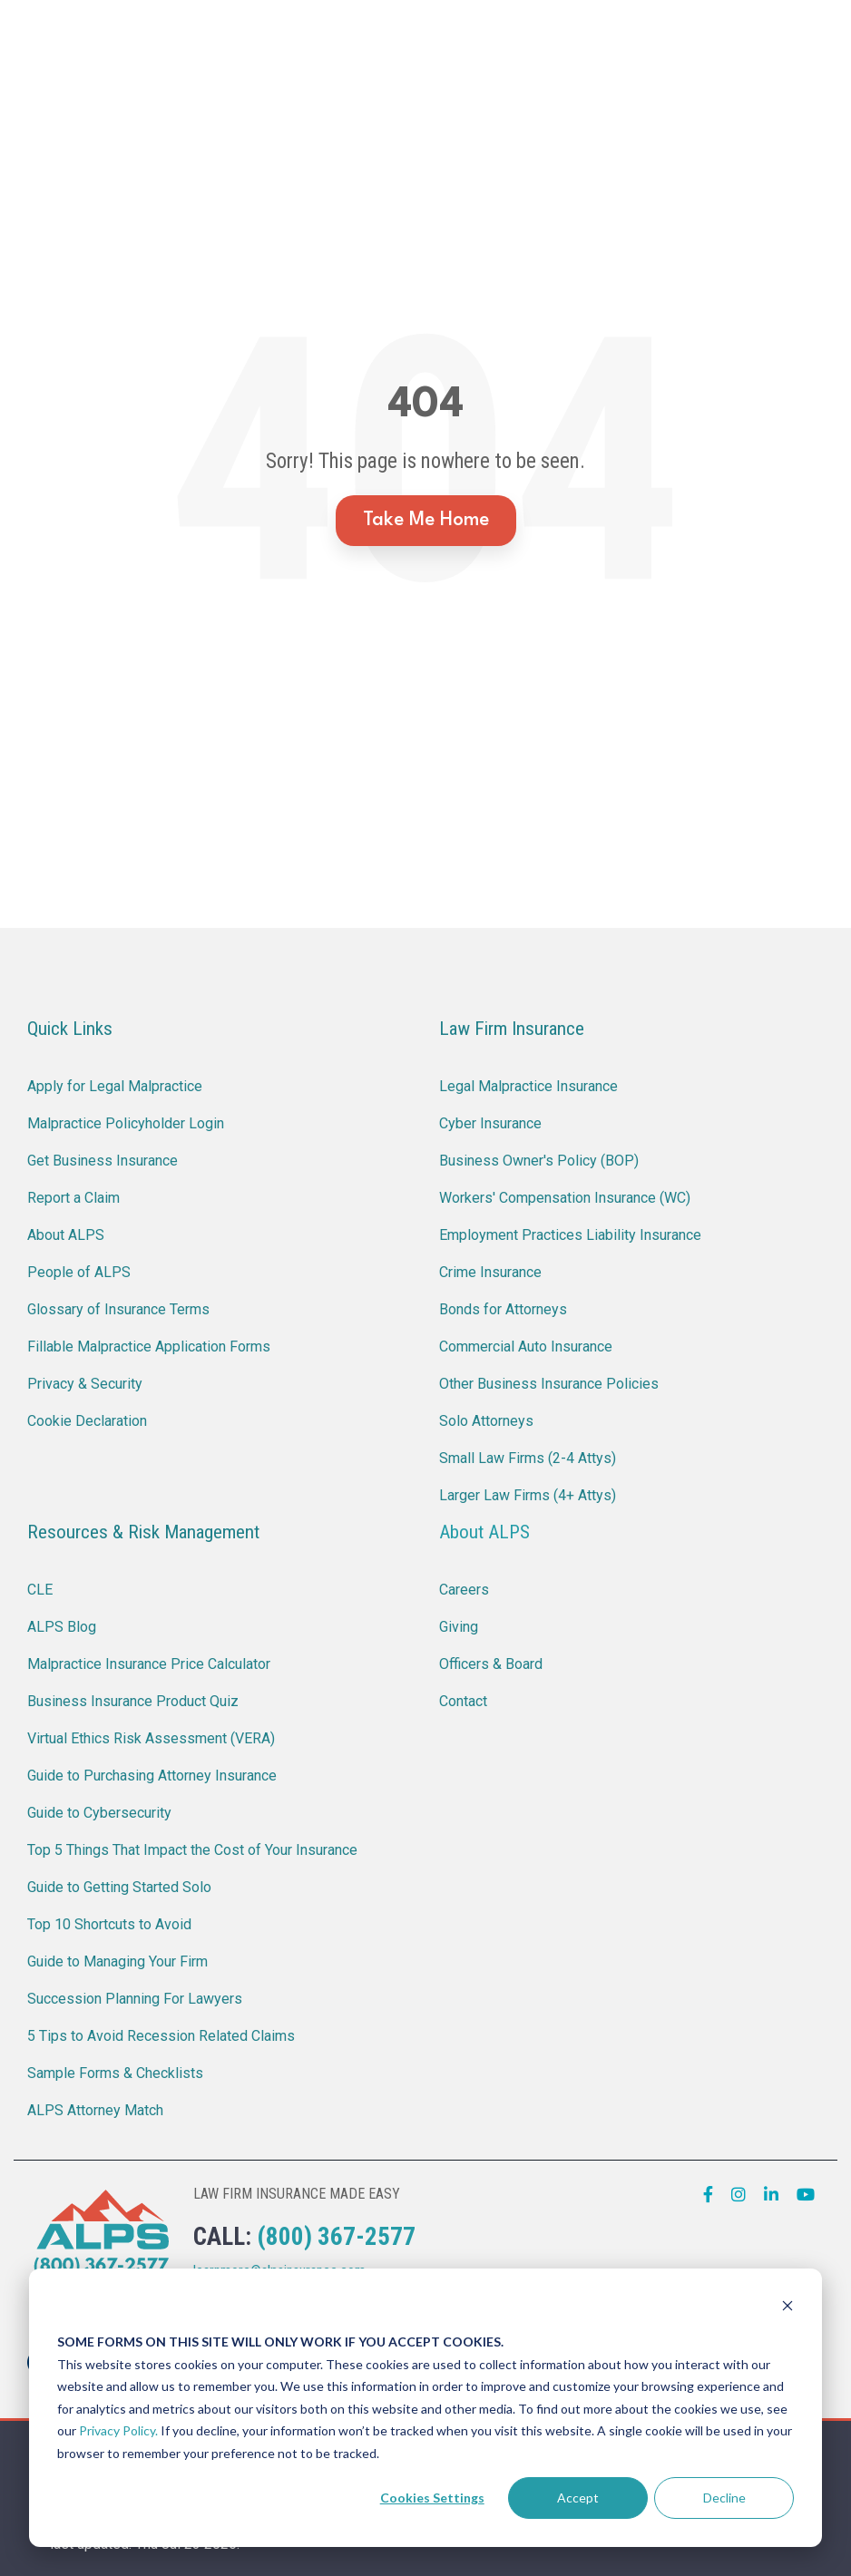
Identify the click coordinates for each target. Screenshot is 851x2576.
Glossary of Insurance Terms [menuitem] (118, 1309)
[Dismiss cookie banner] (787, 2308)
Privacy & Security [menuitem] (84, 1383)
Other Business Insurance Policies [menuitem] (549, 1383)
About (464, 95)
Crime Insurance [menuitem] (490, 1272)
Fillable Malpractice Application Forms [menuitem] (148, 1346)
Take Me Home (426, 520)
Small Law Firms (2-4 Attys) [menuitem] (527, 1458)
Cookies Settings (432, 2497)
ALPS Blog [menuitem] (61, 1626)
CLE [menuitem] (40, 1589)
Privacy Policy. (118, 2430)
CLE (459, 37)
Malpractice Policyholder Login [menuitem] (125, 1123)
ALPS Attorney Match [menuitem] (95, 2110)
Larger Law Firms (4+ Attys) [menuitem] (527, 1495)
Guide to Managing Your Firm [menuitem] (117, 1961)
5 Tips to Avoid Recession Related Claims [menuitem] (161, 2035)
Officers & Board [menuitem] (491, 1664)
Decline (724, 2497)
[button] (822, 60)
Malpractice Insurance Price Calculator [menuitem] (148, 1664)
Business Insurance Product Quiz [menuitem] (133, 1701)
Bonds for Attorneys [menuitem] (503, 1309)
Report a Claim (347, 37)
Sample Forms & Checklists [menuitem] (115, 2073)
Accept (578, 2497)
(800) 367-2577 (336, 2236)
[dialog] (425, 2408)
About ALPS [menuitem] (65, 1235)
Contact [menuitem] (463, 1701)
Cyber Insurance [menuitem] (490, 1123)
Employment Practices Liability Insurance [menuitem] (570, 1235)
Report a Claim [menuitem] (73, 1197)
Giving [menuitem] (458, 1626)
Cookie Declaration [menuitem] (87, 1420)
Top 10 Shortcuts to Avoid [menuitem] (109, 1924)
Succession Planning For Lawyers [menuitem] (134, 1998)
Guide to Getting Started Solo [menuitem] (119, 1887)
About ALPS (484, 1532)
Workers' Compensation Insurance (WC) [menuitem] (564, 1197)
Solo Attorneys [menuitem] (486, 1420)
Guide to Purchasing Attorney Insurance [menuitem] (152, 1775)
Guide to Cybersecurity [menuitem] (99, 1812)
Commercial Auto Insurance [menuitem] (525, 1346)
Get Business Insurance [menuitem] (102, 1160)
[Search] (771, 67)
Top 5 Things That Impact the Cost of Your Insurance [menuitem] (192, 1850)
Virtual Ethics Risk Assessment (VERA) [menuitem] (151, 1738)
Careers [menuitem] (464, 1589)
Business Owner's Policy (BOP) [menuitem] (539, 1160)
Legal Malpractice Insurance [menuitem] (528, 1086)
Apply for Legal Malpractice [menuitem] (114, 1086)
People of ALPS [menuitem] (79, 1272)
